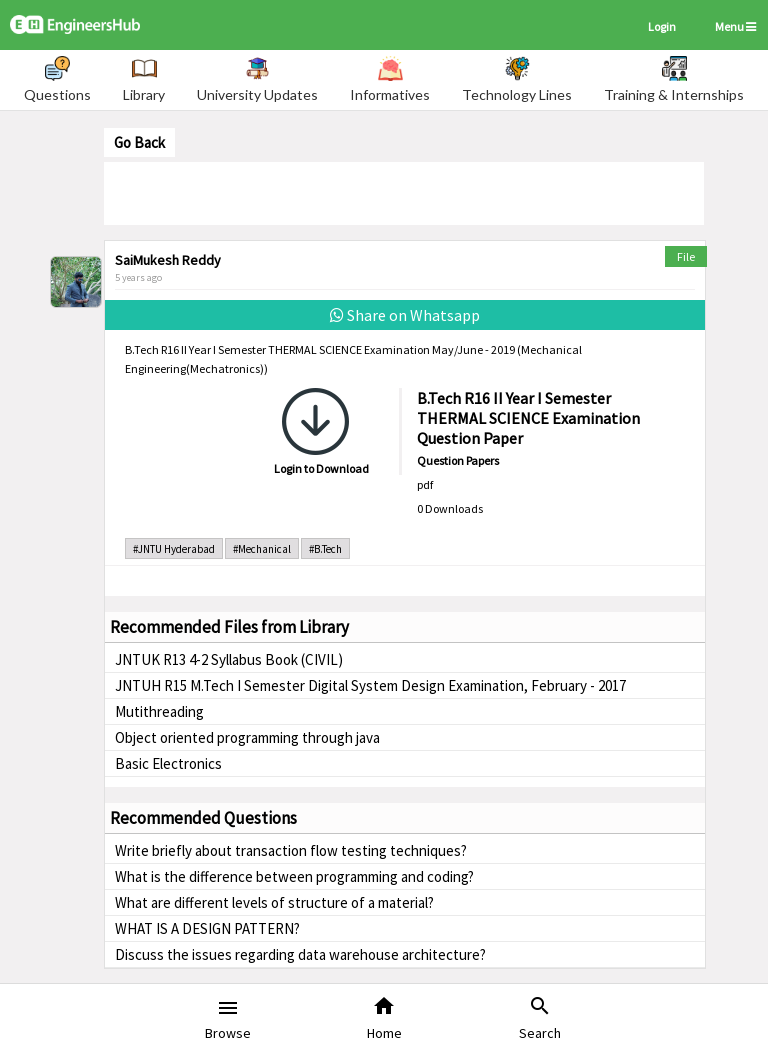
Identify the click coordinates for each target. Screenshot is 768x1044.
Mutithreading (159, 711)
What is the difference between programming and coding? (294, 876)
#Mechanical (262, 549)
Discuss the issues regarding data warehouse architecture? (300, 954)
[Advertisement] (404, 192)
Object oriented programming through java (247, 737)
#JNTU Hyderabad (174, 549)
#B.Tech (325, 549)
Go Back (139, 142)
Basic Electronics (168, 763)
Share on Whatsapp (405, 315)
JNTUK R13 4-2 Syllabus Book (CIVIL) (229, 659)
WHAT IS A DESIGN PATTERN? (207, 928)
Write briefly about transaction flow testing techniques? (291, 850)
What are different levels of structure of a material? (274, 902)
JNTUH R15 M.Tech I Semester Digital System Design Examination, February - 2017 (370, 685)
